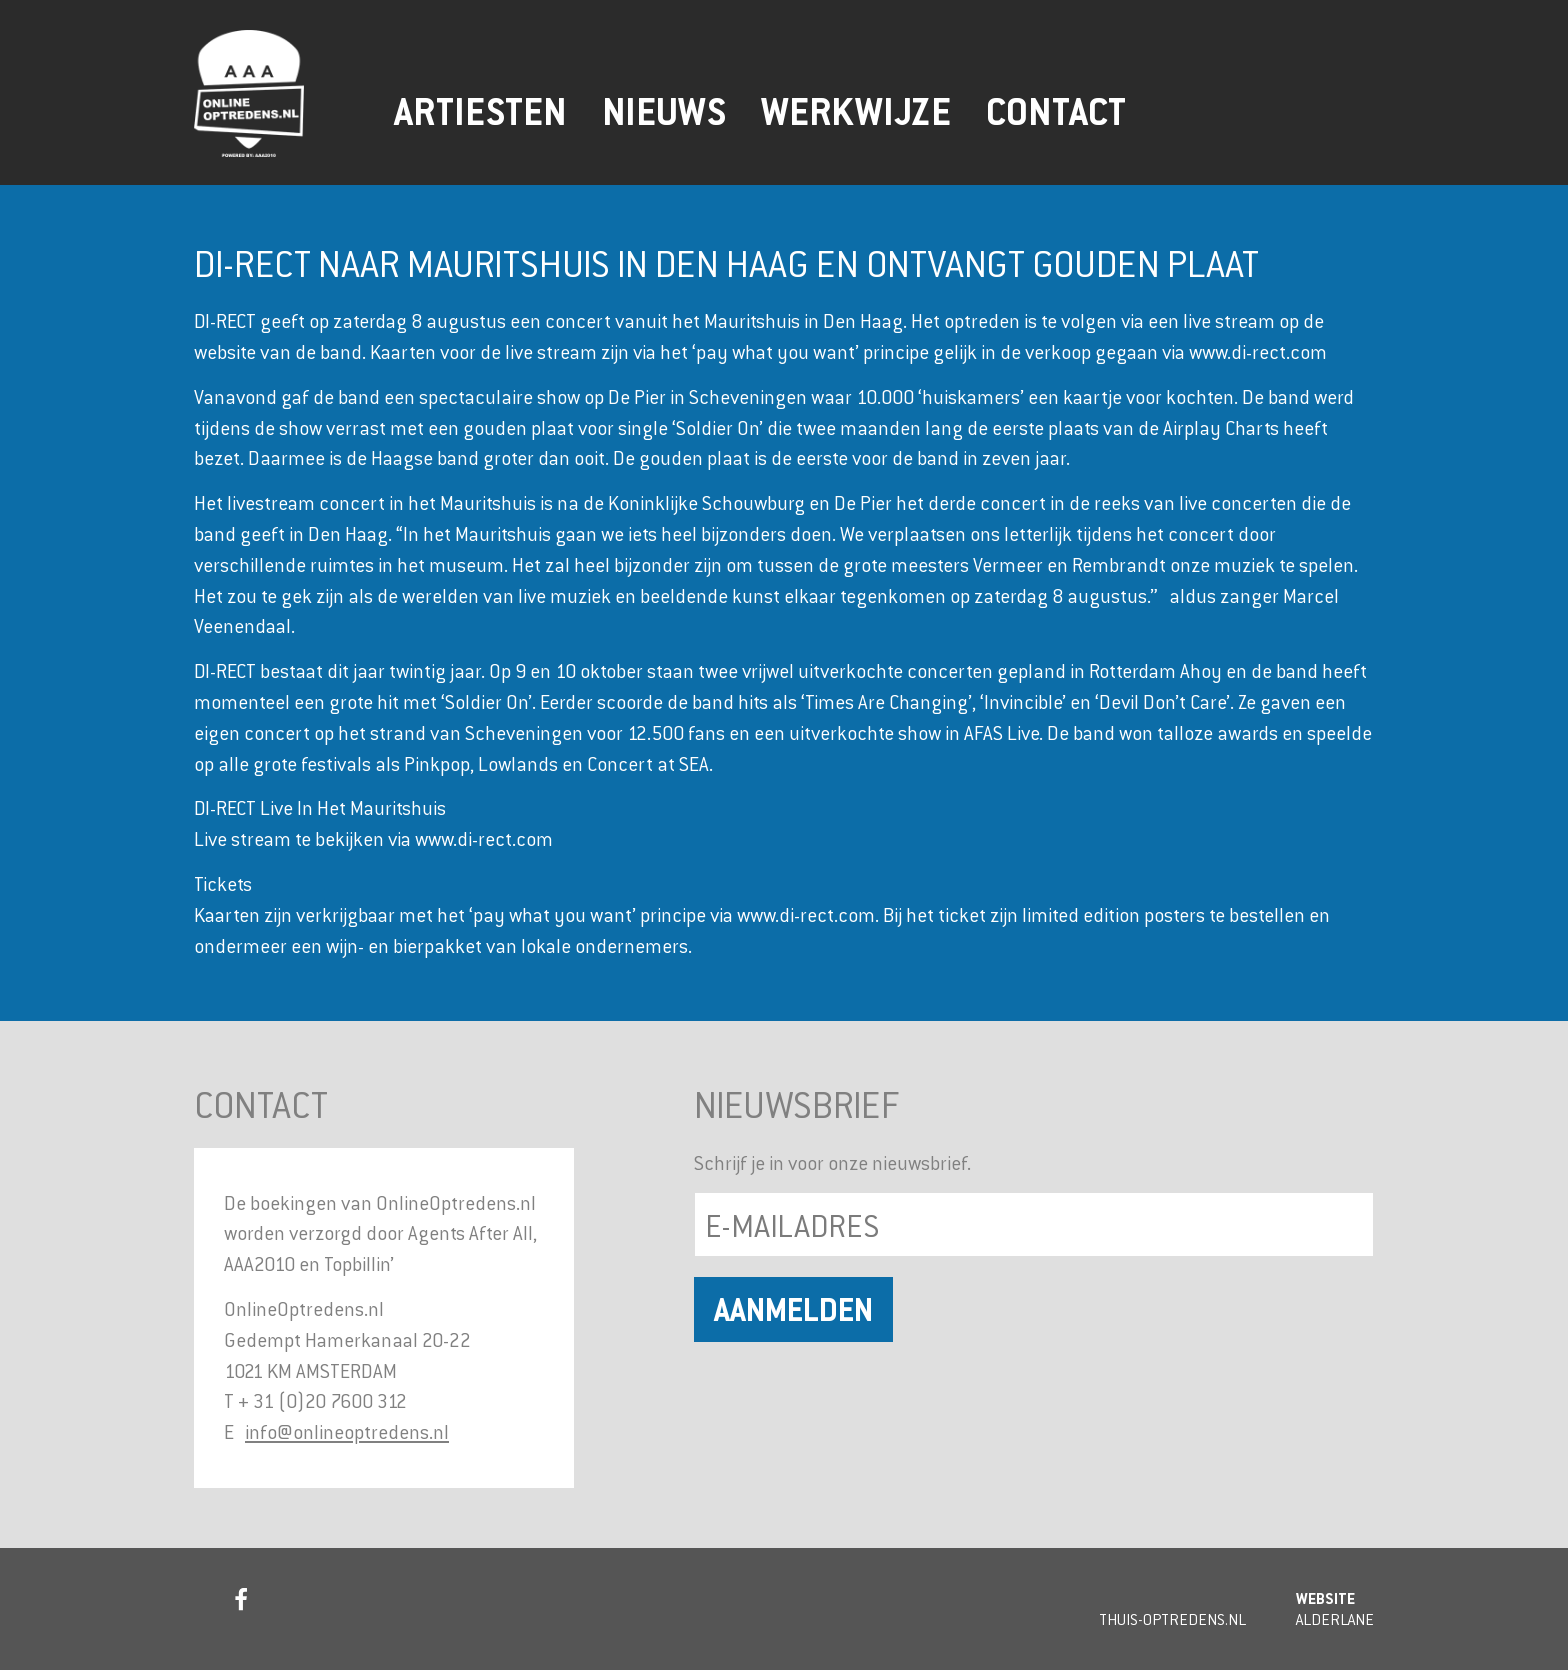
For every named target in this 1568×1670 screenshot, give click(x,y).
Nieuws (664, 112)
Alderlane (1335, 1619)
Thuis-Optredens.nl (1172, 1619)
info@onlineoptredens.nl (347, 1431)
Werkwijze (856, 112)
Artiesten (480, 112)
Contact (1056, 112)
